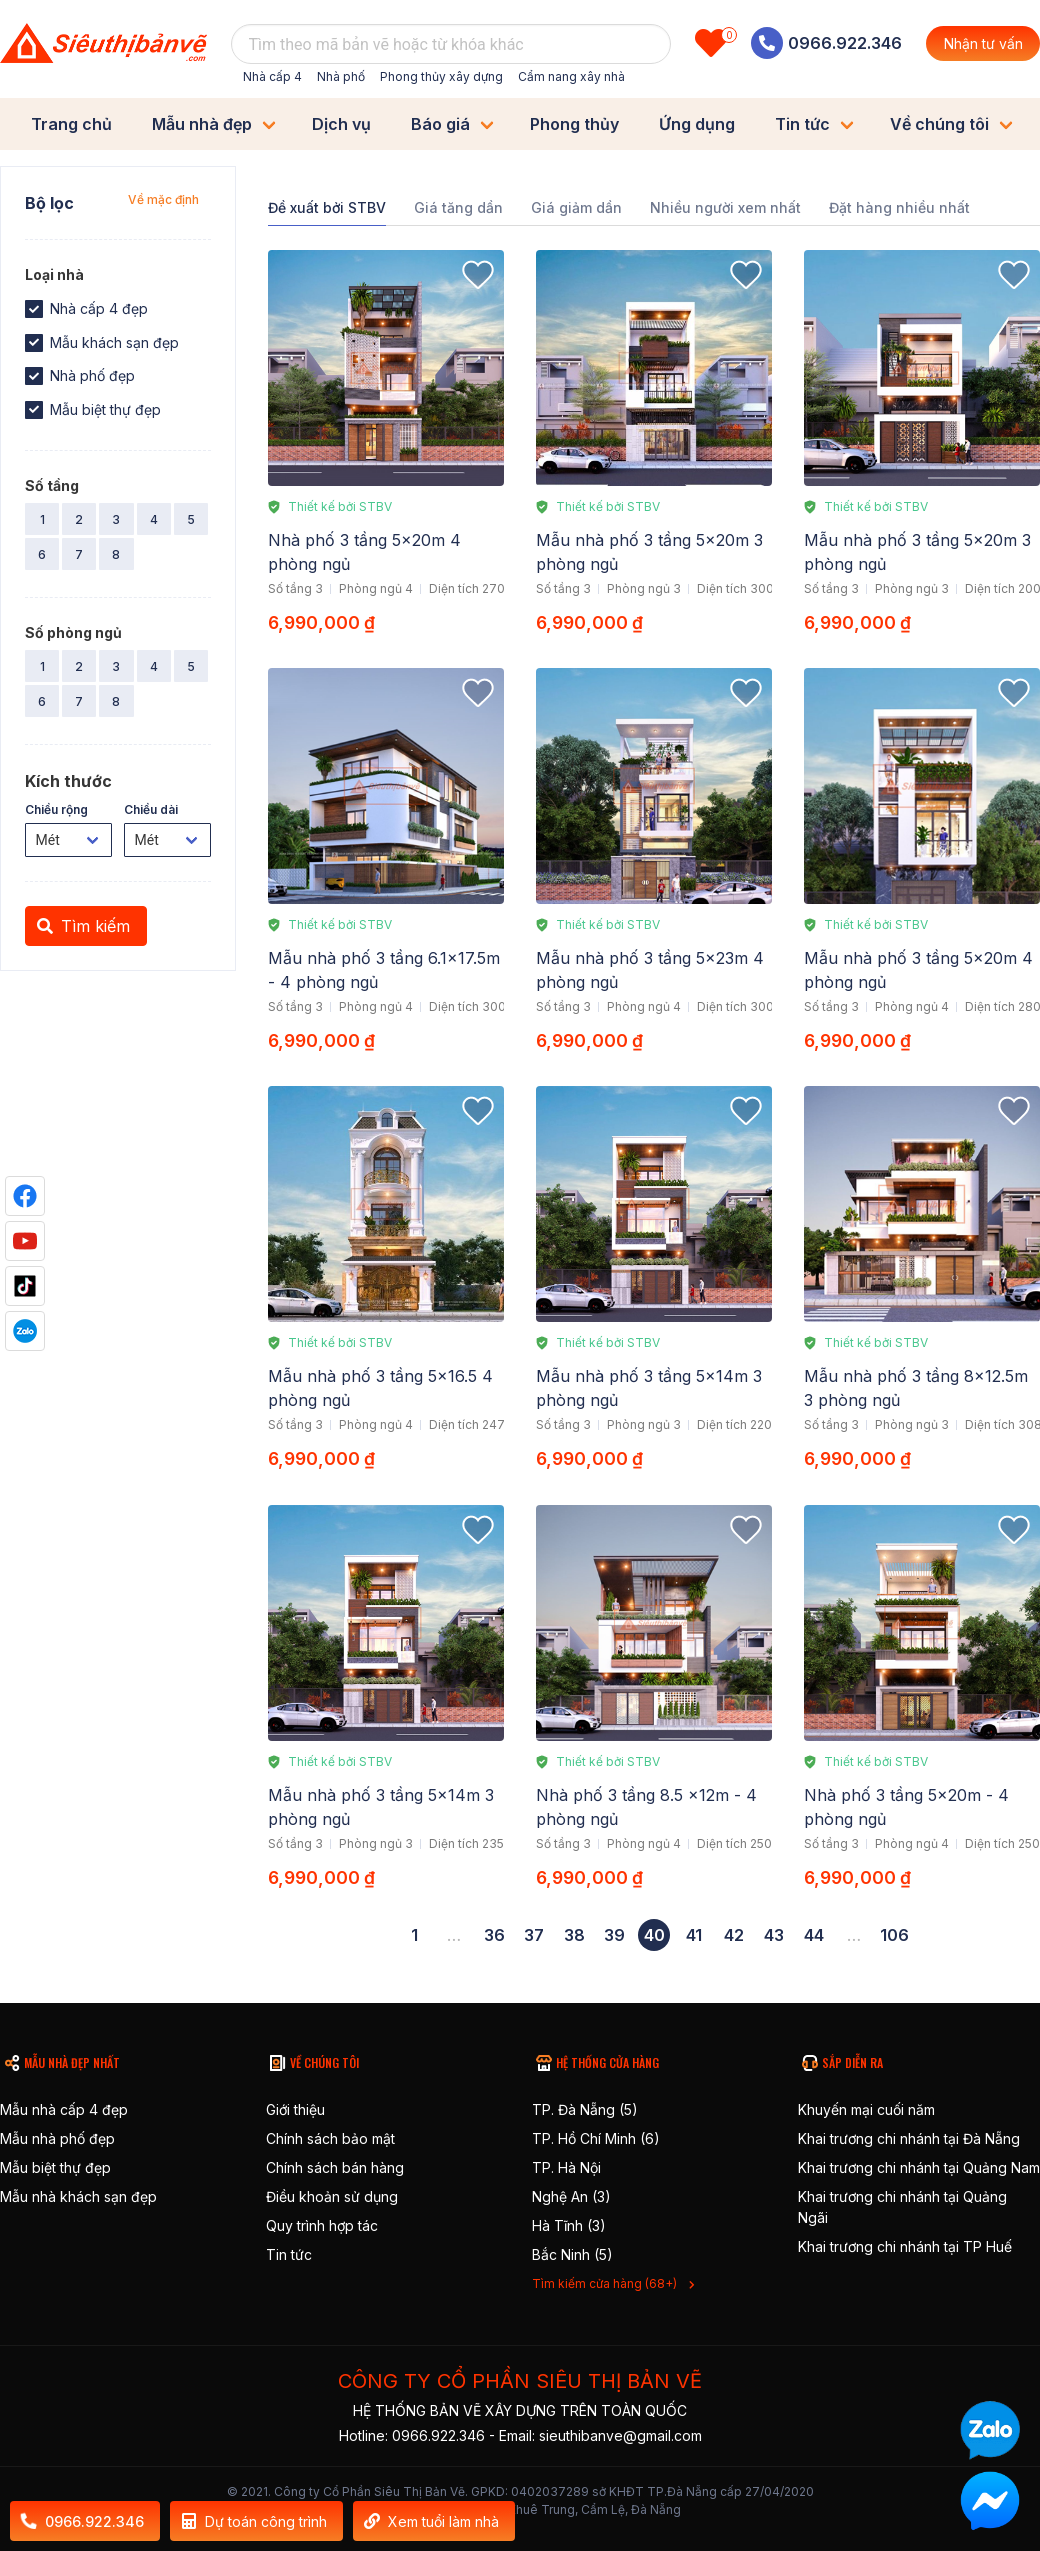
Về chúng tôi (939, 124)
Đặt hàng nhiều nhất (899, 207)
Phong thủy (574, 124)
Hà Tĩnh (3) (569, 2225)
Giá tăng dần (458, 207)
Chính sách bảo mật (330, 2138)
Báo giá (440, 124)
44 (814, 1935)
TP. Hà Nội (566, 2167)
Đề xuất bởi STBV (327, 207)
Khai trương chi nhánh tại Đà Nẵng (909, 2138)
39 (614, 1935)
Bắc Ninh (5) (572, 2254)
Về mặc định (163, 199)
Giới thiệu (295, 2109)
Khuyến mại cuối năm (866, 2109)
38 (574, 1935)
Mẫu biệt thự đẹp (55, 2167)
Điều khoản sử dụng (332, 2196)
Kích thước (68, 781)
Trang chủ (71, 124)
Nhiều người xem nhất (725, 207)
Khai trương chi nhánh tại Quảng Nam (919, 2167)
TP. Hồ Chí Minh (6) (596, 2138)
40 (654, 1935)
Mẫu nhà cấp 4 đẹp (64, 2109)
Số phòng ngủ (73, 632)
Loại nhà (54, 274)
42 (734, 1935)
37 (534, 1935)
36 (494, 1935)
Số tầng (52, 485)
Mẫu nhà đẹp (202, 124)
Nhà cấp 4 (272, 76)
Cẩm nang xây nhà (571, 76)
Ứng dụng (697, 124)
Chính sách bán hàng (335, 2167)
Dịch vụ (341, 124)
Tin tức (802, 124)
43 (774, 1935)
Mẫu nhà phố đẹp (57, 2138)
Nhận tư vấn (983, 43)
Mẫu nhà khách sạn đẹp (78, 2196)
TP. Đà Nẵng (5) (585, 2109)
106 (894, 1935)
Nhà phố (341, 76)
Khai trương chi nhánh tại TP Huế (905, 2246)
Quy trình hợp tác (322, 2225)
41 (694, 1935)
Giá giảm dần (576, 207)
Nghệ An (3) (571, 2196)
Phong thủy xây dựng (441, 76)
